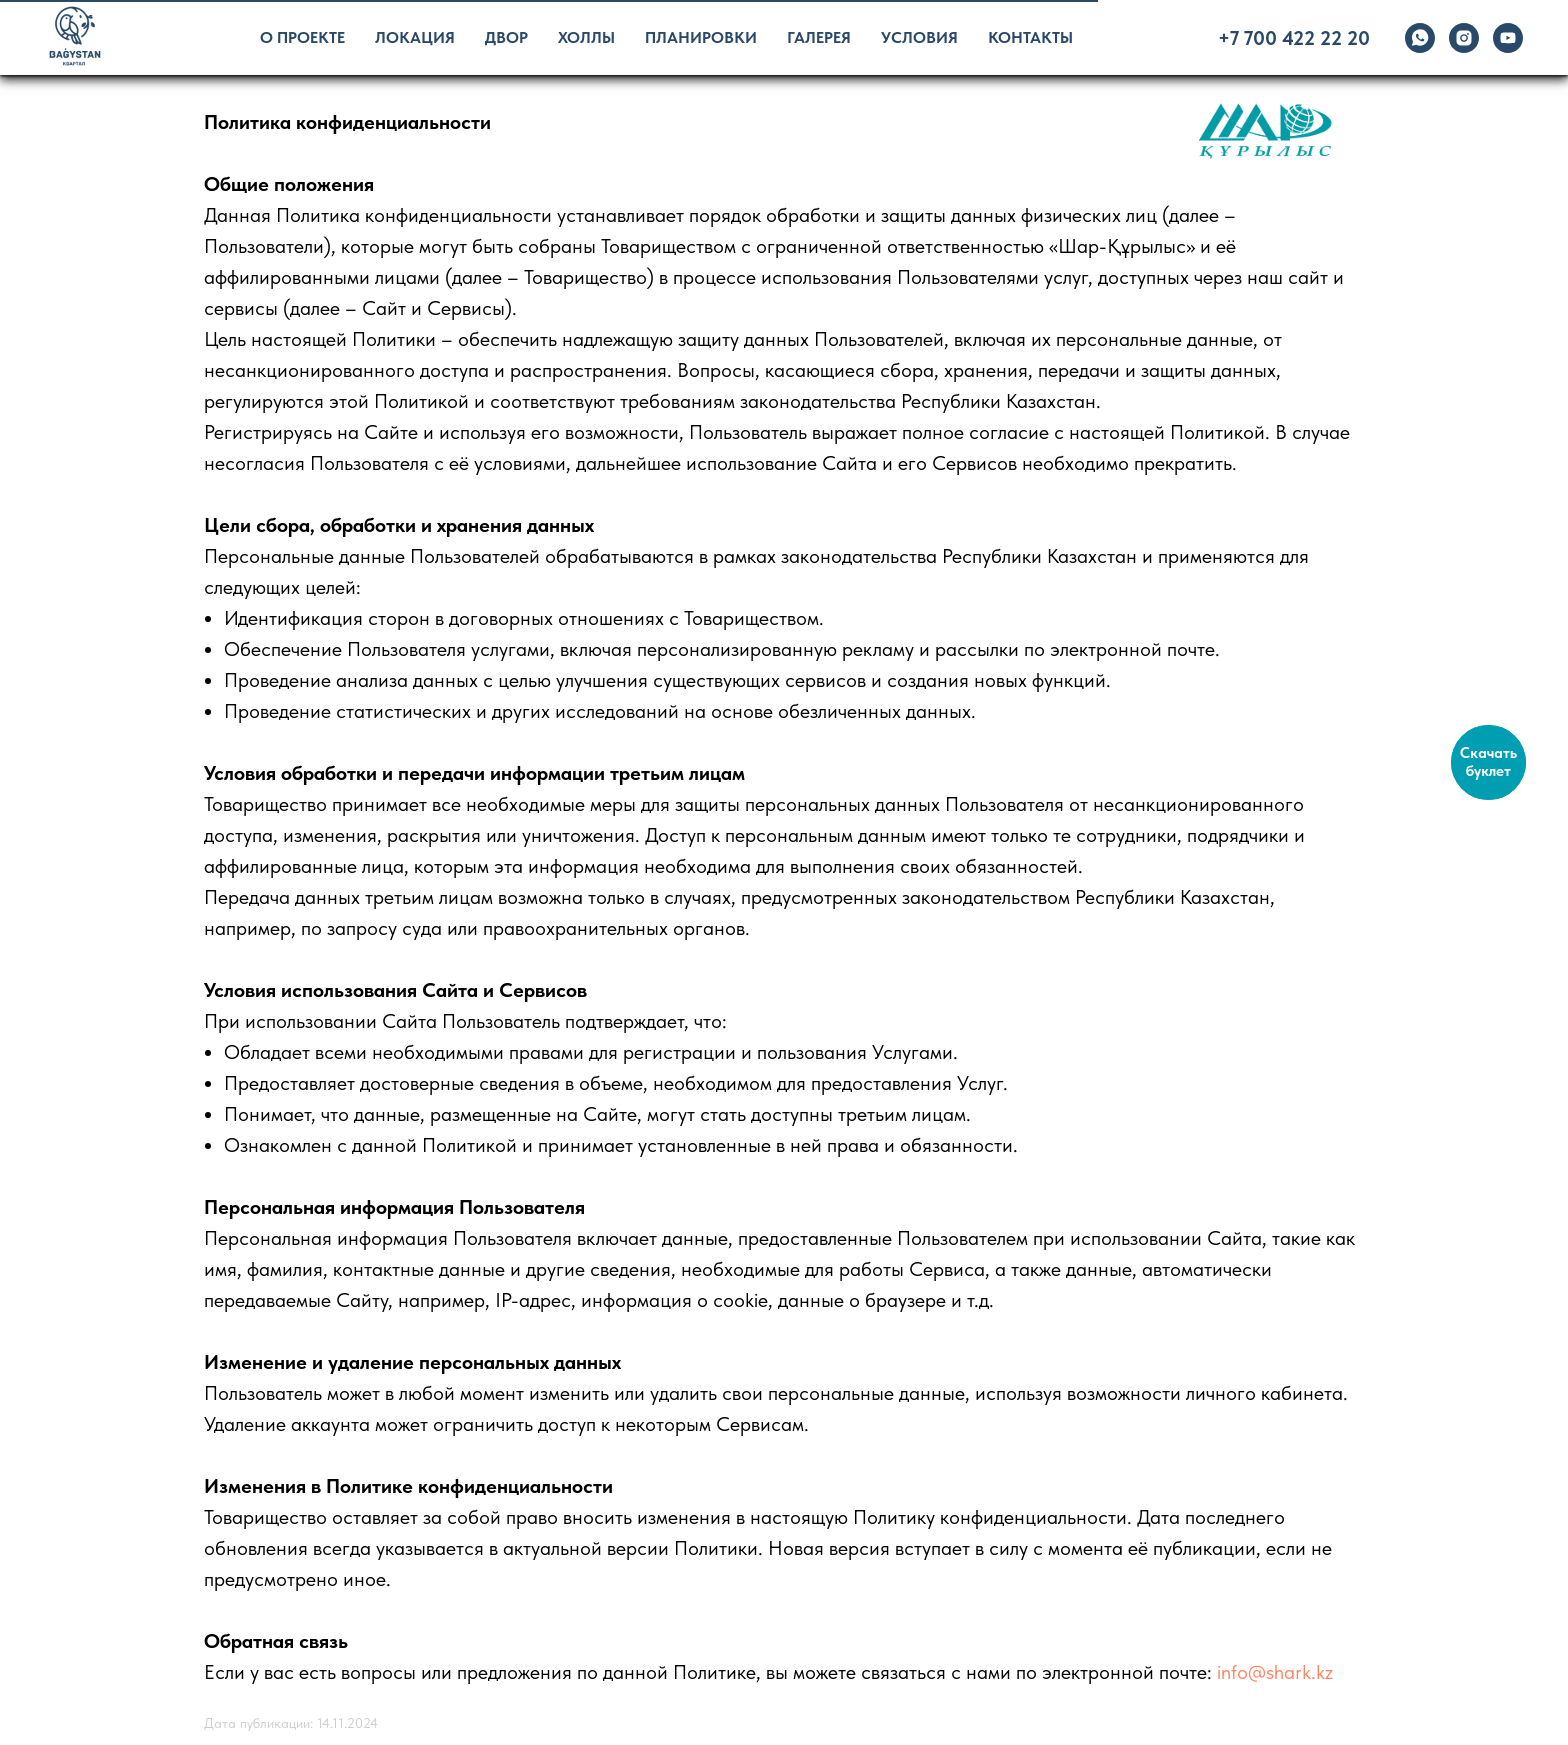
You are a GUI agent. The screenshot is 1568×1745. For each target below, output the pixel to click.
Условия (919, 37)
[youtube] (1508, 38)
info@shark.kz (1275, 1672)
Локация (415, 37)
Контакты (1030, 37)
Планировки (701, 37)
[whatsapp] (1420, 38)
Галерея (819, 37)
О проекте (302, 37)
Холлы (586, 37)
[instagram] (1464, 38)
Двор (506, 37)
